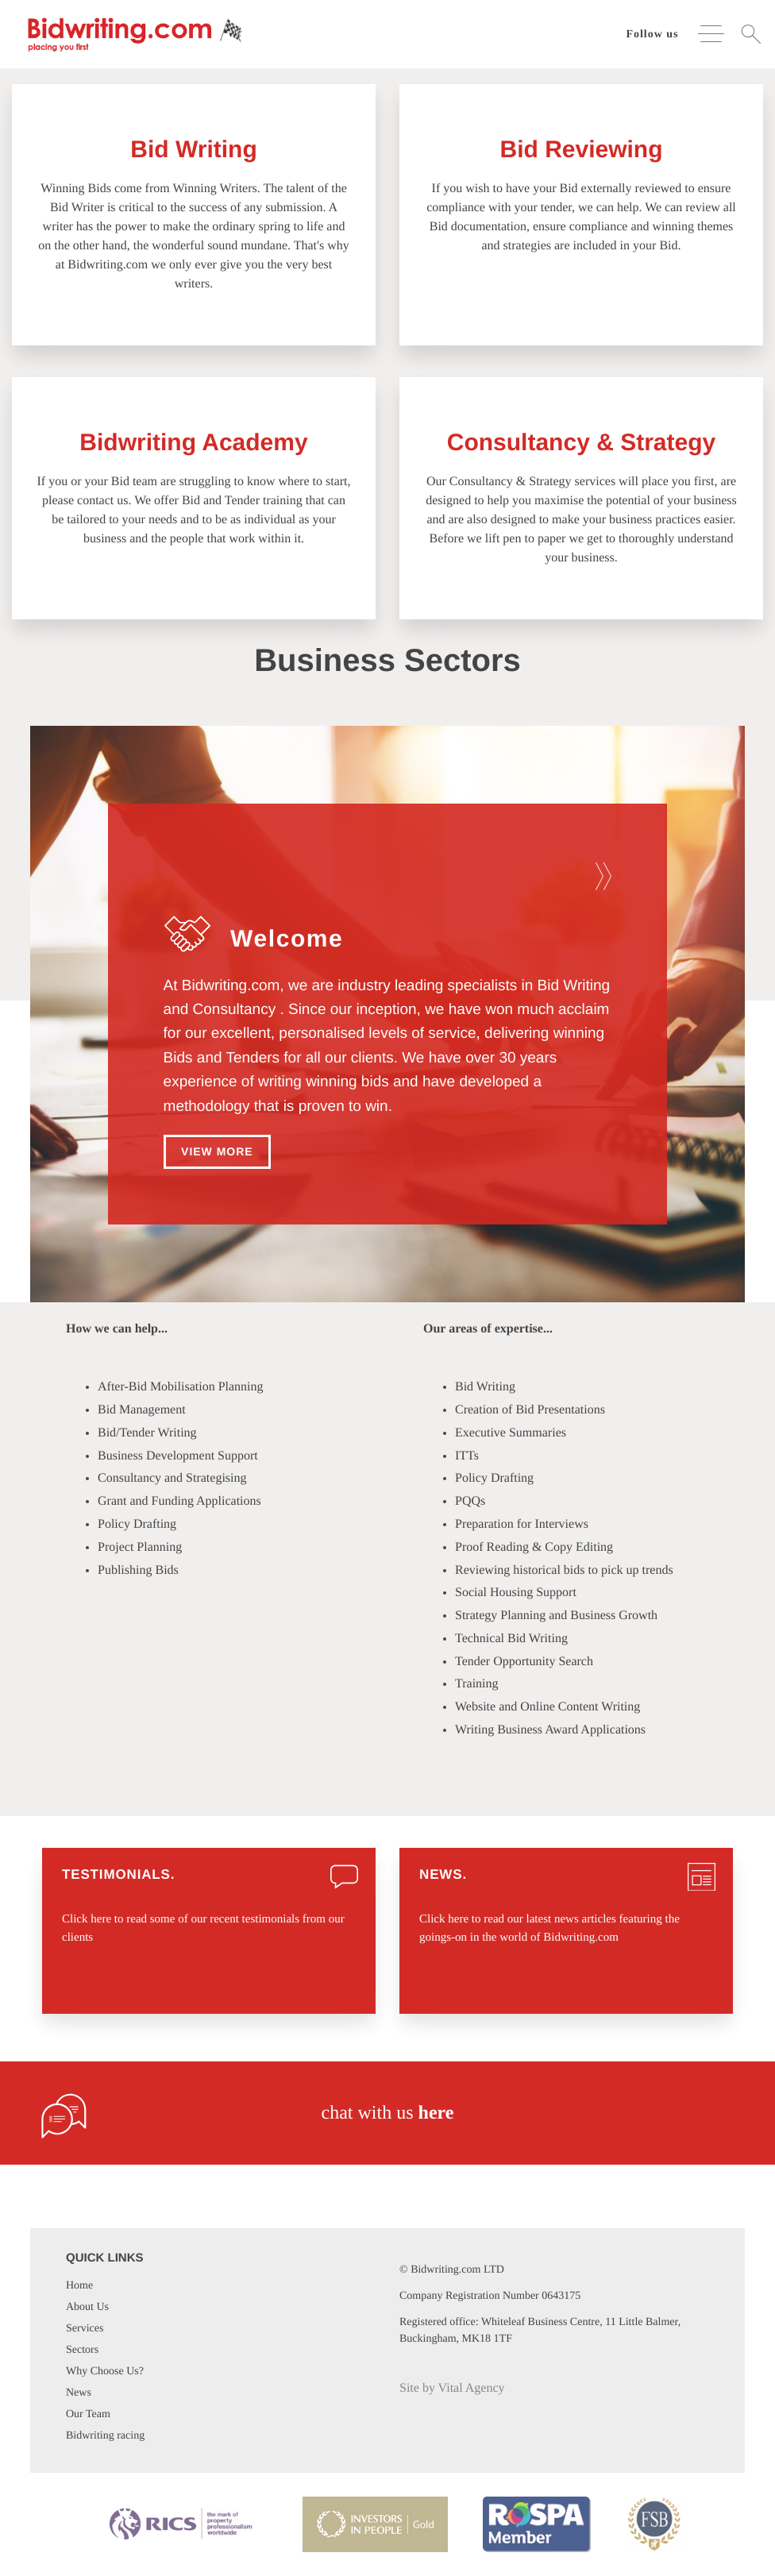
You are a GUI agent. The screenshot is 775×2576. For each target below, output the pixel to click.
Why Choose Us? (105, 2371)
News (78, 2393)
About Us (87, 2307)
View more (217, 1151)
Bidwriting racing (105, 2436)
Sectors (82, 2350)
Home (79, 2286)
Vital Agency (471, 2388)
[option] (388, 1034)
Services (84, 2329)
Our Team (88, 2414)
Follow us (652, 34)
